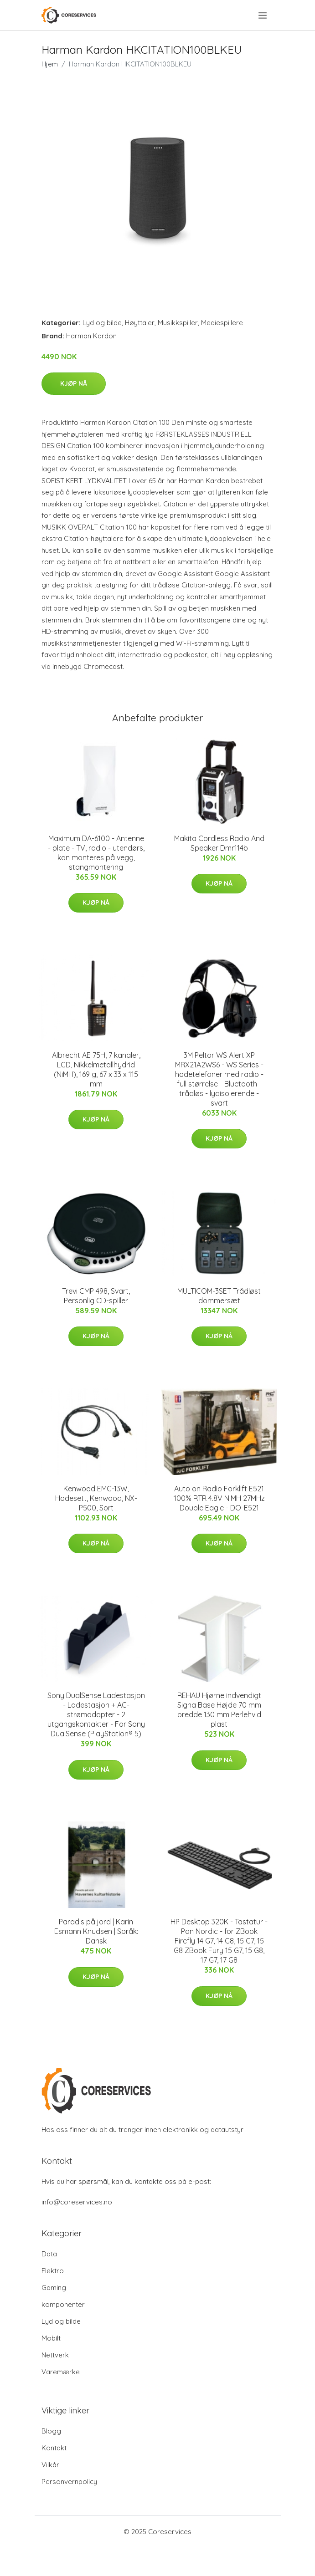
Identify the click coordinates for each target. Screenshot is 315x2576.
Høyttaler (140, 322)
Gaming (53, 2287)
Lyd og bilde (102, 322)
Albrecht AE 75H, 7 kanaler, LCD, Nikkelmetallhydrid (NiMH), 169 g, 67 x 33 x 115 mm (96, 1069)
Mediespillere (222, 322)
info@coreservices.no (76, 2202)
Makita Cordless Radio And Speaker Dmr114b (219, 843)
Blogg (51, 2431)
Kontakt (54, 2447)
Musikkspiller (178, 322)
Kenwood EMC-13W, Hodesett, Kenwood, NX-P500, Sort (96, 1498)
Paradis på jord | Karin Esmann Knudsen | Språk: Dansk (96, 1931)
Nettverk (55, 2355)
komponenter (63, 2304)
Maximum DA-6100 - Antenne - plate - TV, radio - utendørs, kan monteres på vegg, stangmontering (96, 853)
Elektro (52, 2270)
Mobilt (51, 2338)
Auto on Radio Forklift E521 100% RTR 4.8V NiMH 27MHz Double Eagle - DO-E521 (219, 1498)
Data (49, 2254)
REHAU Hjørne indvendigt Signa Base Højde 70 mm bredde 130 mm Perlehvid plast (219, 1710)
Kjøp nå (73, 383)
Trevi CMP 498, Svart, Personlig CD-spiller (96, 1295)
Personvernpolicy (69, 2481)
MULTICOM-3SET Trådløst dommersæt (219, 1295)
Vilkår (50, 2464)
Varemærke (60, 2371)
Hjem (49, 64)
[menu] (263, 15)
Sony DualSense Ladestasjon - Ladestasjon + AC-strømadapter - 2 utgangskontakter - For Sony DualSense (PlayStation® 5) (96, 1714)
